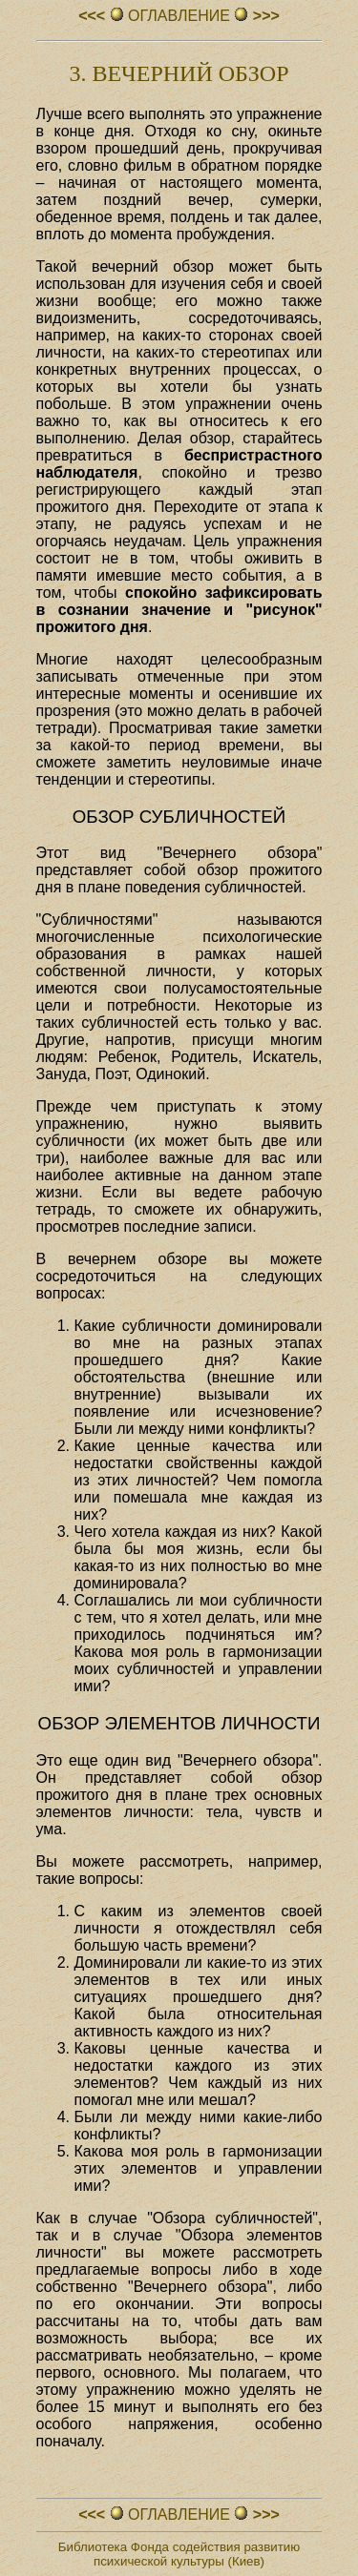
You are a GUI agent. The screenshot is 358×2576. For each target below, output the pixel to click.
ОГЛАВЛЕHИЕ (179, 16)
